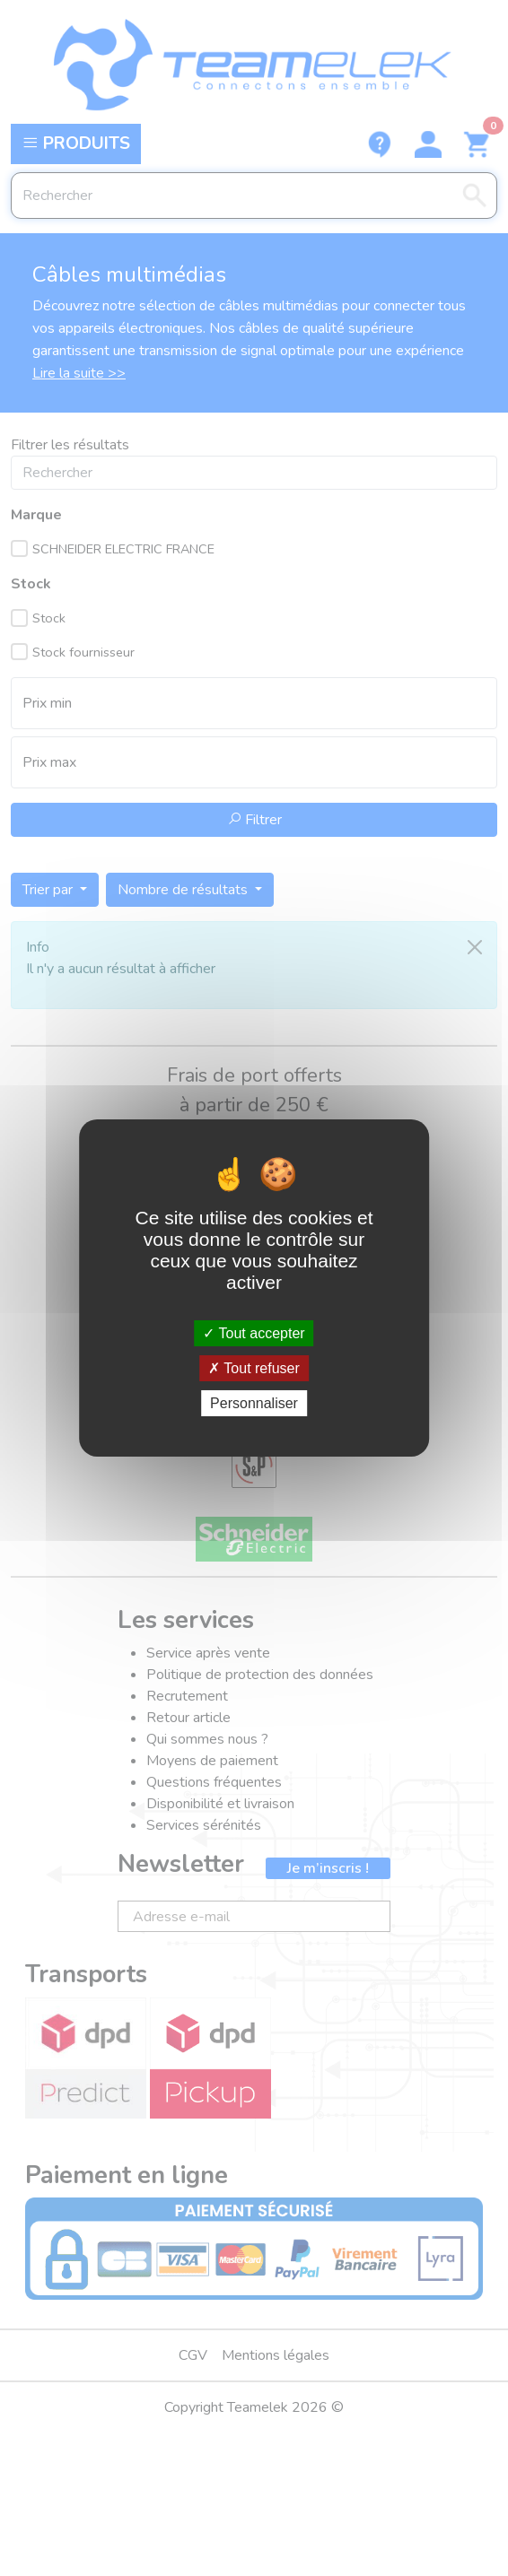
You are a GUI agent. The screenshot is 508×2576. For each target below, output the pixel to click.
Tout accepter (253, 1332)
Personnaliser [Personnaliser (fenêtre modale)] (254, 1403)
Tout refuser (254, 1368)
